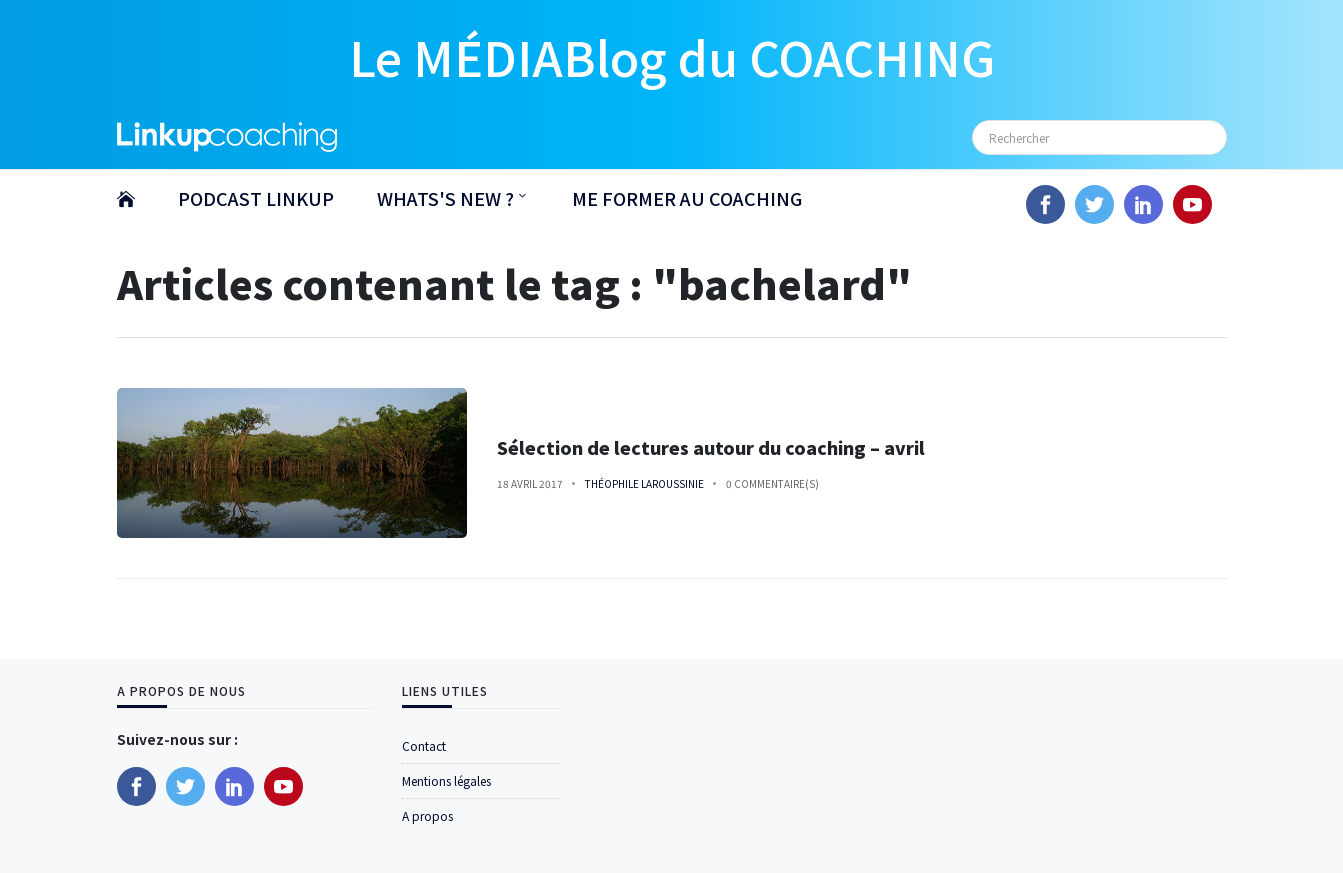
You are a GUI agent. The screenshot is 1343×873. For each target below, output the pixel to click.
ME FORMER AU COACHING (687, 198)
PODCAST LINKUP (256, 198)
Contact (424, 745)
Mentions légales (446, 780)
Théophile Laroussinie (644, 483)
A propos (427, 815)
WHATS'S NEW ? (445, 198)
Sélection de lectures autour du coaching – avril (711, 447)
